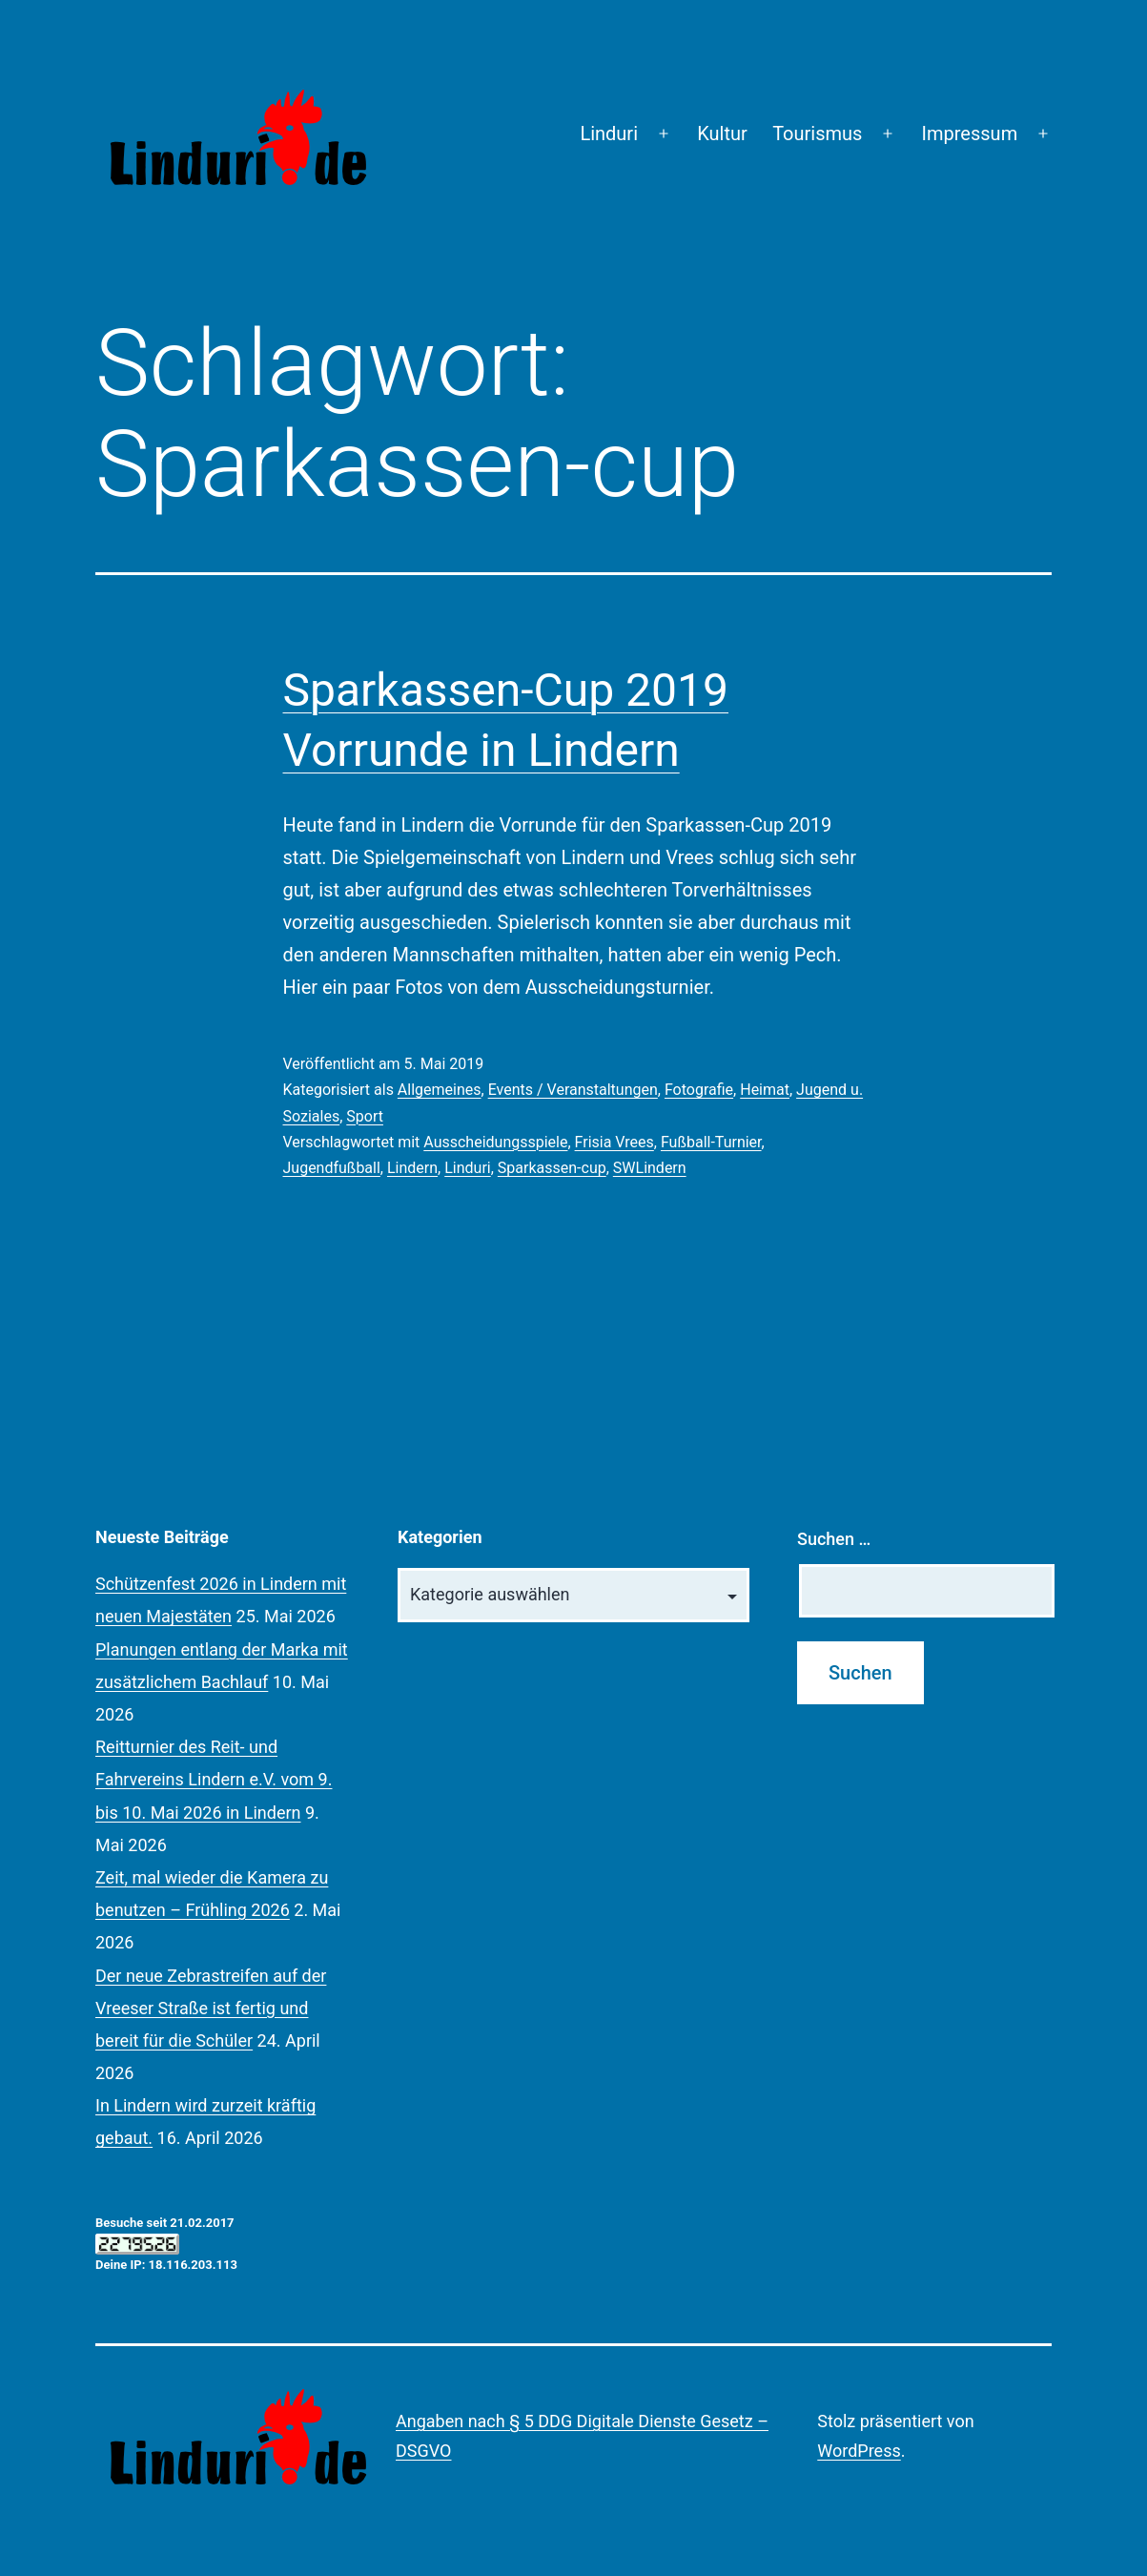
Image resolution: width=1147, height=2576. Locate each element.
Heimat (764, 1090)
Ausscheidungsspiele (495, 1142)
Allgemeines (439, 1090)
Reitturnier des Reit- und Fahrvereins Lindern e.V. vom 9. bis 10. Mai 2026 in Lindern (213, 1779)
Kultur (722, 133)
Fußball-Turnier (711, 1142)
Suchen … (833, 1539)
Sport (364, 1116)
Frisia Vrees (614, 1142)
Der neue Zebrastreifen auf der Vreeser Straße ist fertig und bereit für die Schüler (210, 2008)
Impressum (970, 133)
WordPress (858, 2451)
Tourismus (817, 133)
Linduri (609, 133)
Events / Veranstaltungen (573, 1090)
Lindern (412, 1168)
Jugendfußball (331, 1168)
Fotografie (699, 1090)
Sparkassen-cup (552, 1168)
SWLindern (649, 1168)
